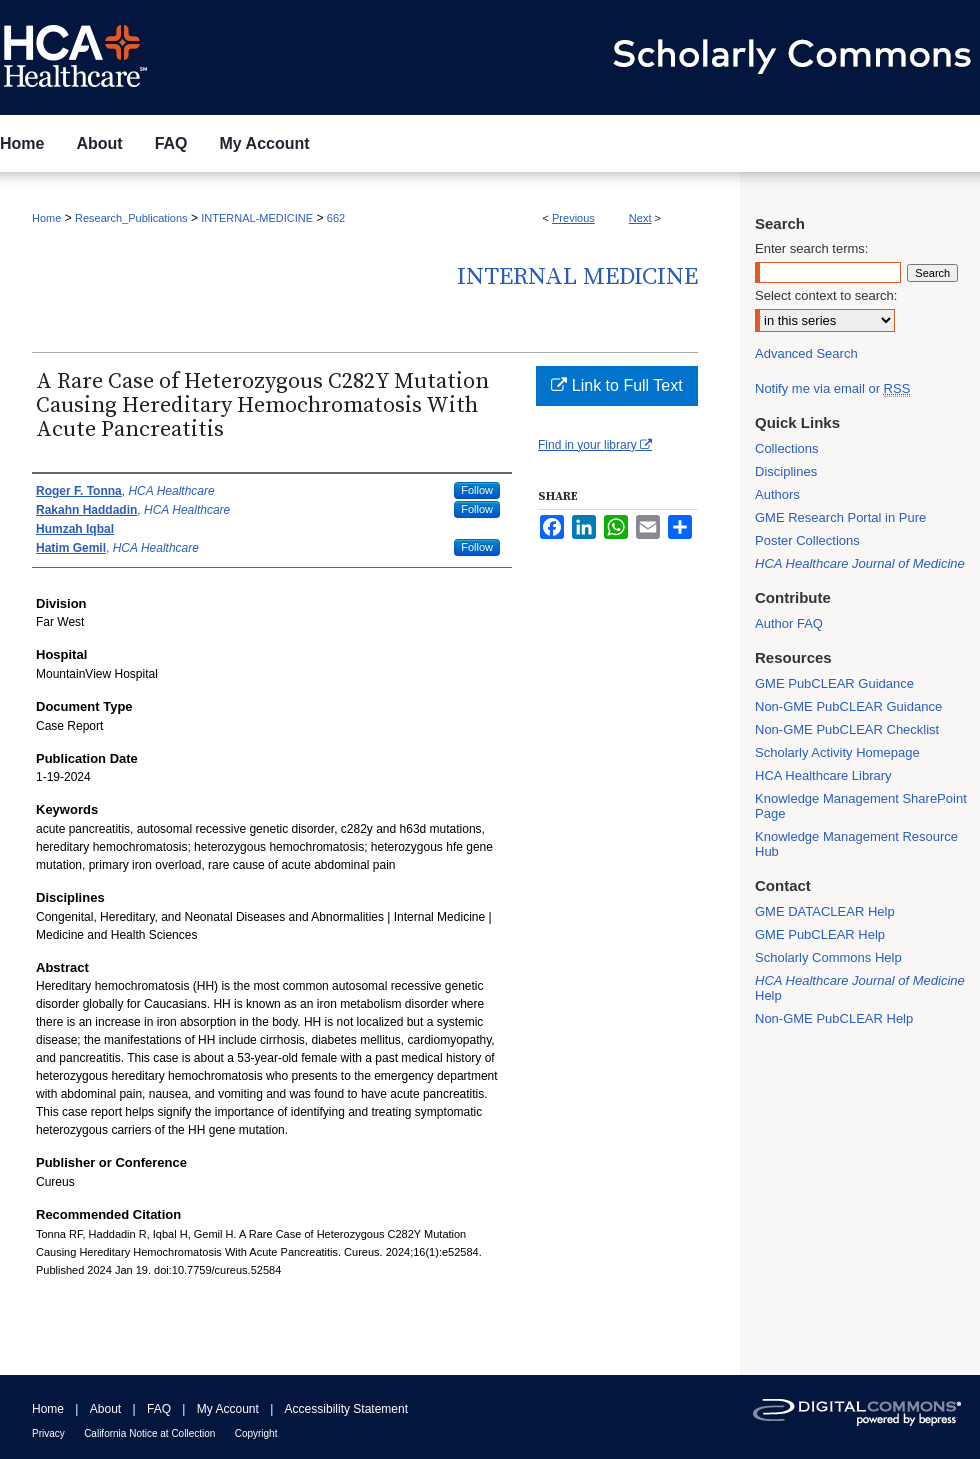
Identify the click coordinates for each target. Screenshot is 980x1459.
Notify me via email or (832, 388)
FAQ (159, 1409)
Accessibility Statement (346, 1409)
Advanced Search (806, 353)
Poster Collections (807, 540)
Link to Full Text (616, 385)
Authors (777, 494)
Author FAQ (789, 623)
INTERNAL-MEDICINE (257, 218)
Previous (573, 218)
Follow (477, 490)
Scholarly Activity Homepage (837, 752)
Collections (787, 448)
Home (46, 218)
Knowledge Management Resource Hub (856, 844)
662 (336, 218)
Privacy (48, 1433)
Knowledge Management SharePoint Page (861, 806)
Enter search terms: (811, 248)
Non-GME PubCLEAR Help (834, 1018)
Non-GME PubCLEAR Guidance (848, 706)
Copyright (256, 1433)
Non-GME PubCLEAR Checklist (847, 729)
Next (640, 218)
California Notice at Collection (149, 1433)
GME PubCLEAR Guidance (834, 683)
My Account (228, 1409)
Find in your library (595, 445)
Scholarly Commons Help (828, 957)
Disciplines (786, 471)
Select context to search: (826, 295)
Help (860, 988)
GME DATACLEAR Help (825, 911)
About (105, 1409)
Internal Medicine (577, 277)
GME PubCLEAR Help (820, 934)
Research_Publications (131, 218)
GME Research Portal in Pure (840, 517)
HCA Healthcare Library (823, 775)
